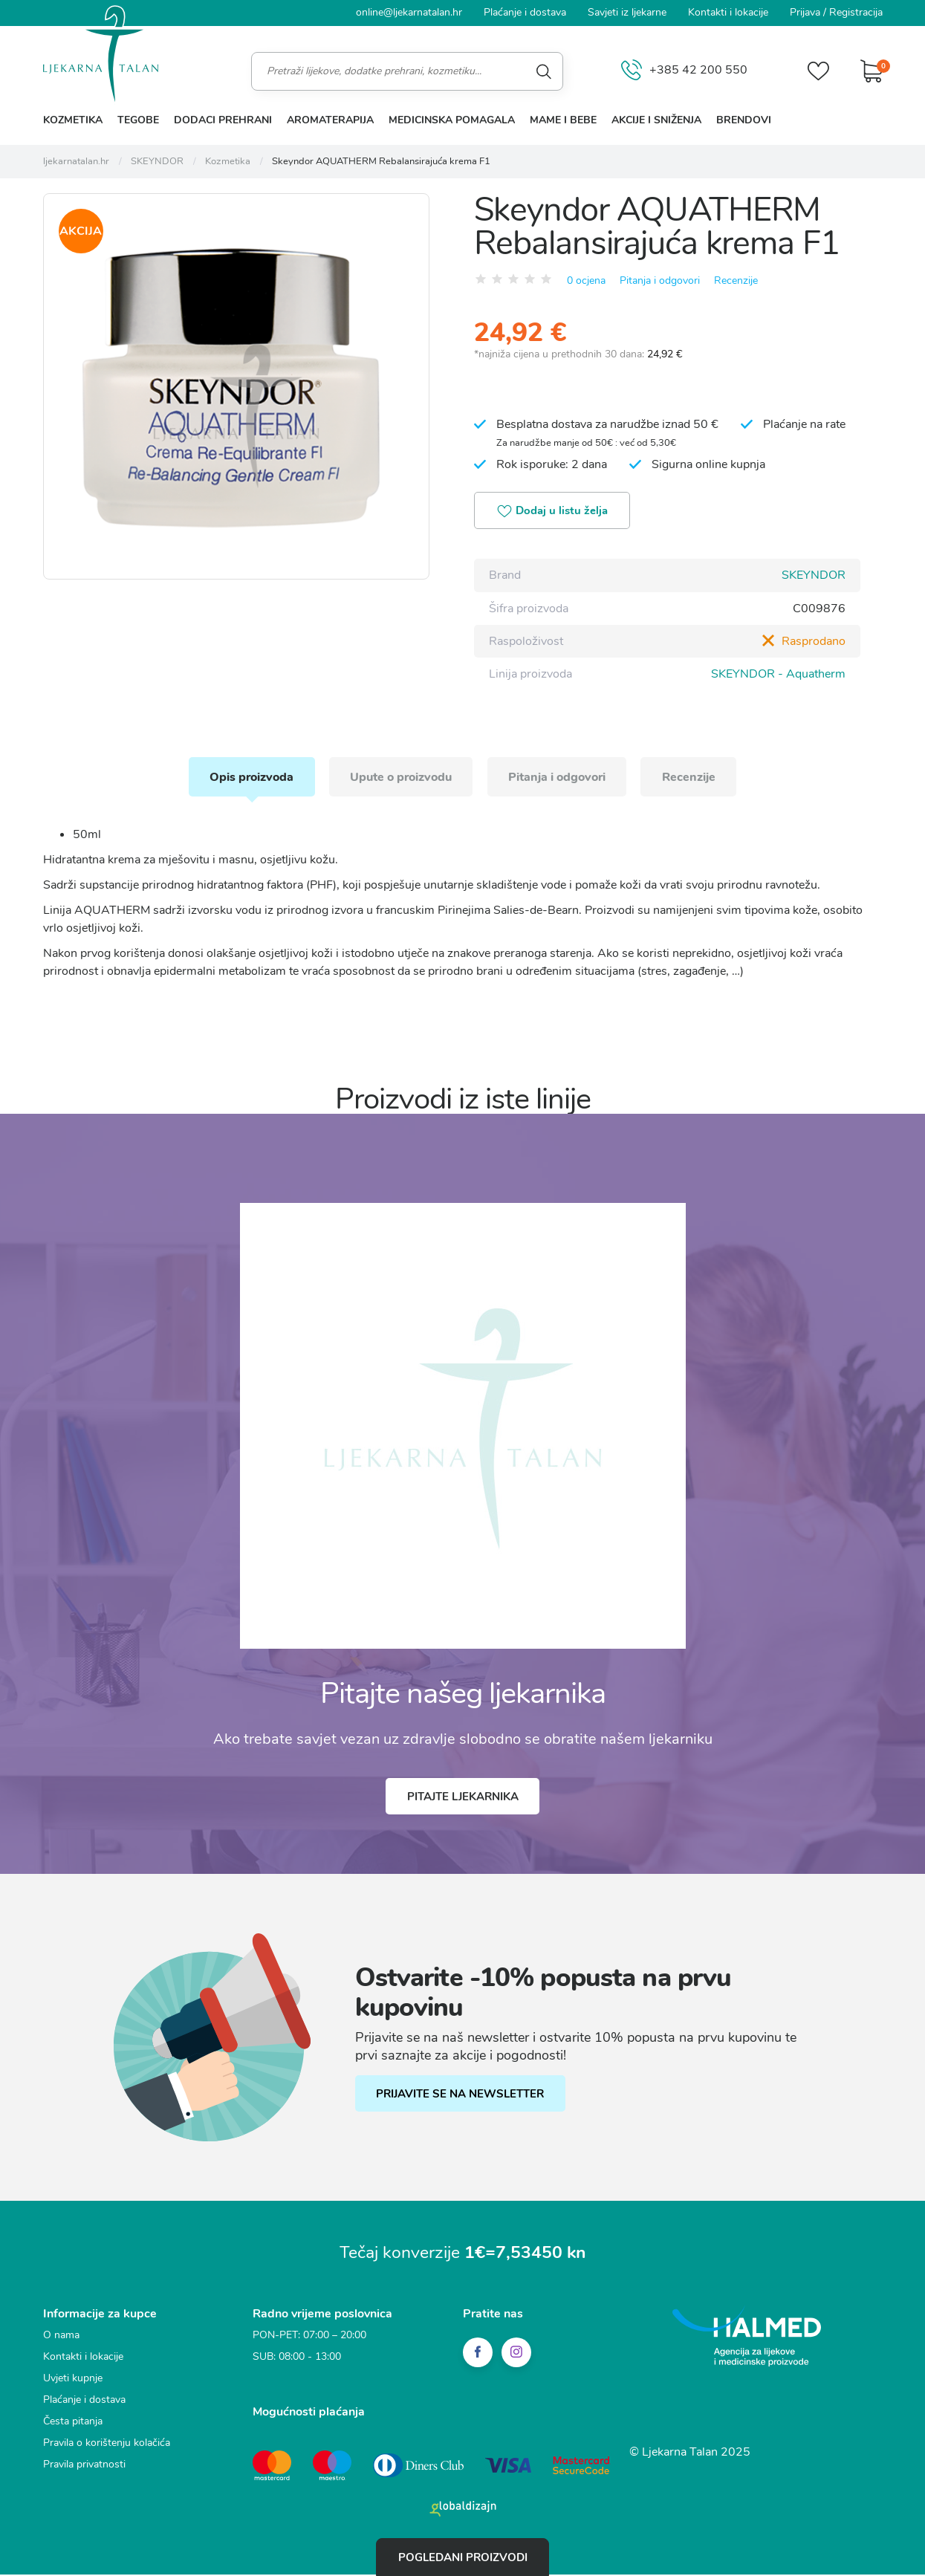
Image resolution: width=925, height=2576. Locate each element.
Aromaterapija (330, 120)
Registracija (856, 12)
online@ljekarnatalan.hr (409, 12)
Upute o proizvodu (399, 778)
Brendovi (743, 120)
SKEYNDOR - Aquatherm (778, 674)
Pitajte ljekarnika (463, 1798)
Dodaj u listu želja (554, 512)
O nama (61, 2338)
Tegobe (138, 120)
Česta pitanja (73, 2424)
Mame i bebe (563, 120)
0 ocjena (586, 280)
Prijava (805, 12)
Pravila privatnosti (84, 2467)
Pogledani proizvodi (463, 2556)
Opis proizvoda (247, 778)
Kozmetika (73, 120)
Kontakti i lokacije (728, 12)
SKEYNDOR (814, 576)
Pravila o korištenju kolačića (106, 2446)
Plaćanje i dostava (525, 12)
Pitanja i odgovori (660, 280)
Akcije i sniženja (656, 120)
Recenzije (736, 280)
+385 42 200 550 (683, 70)
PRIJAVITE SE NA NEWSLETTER (461, 2096)
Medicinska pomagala (452, 120)
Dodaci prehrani (223, 120)
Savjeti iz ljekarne (627, 12)
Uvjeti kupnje (73, 2381)
